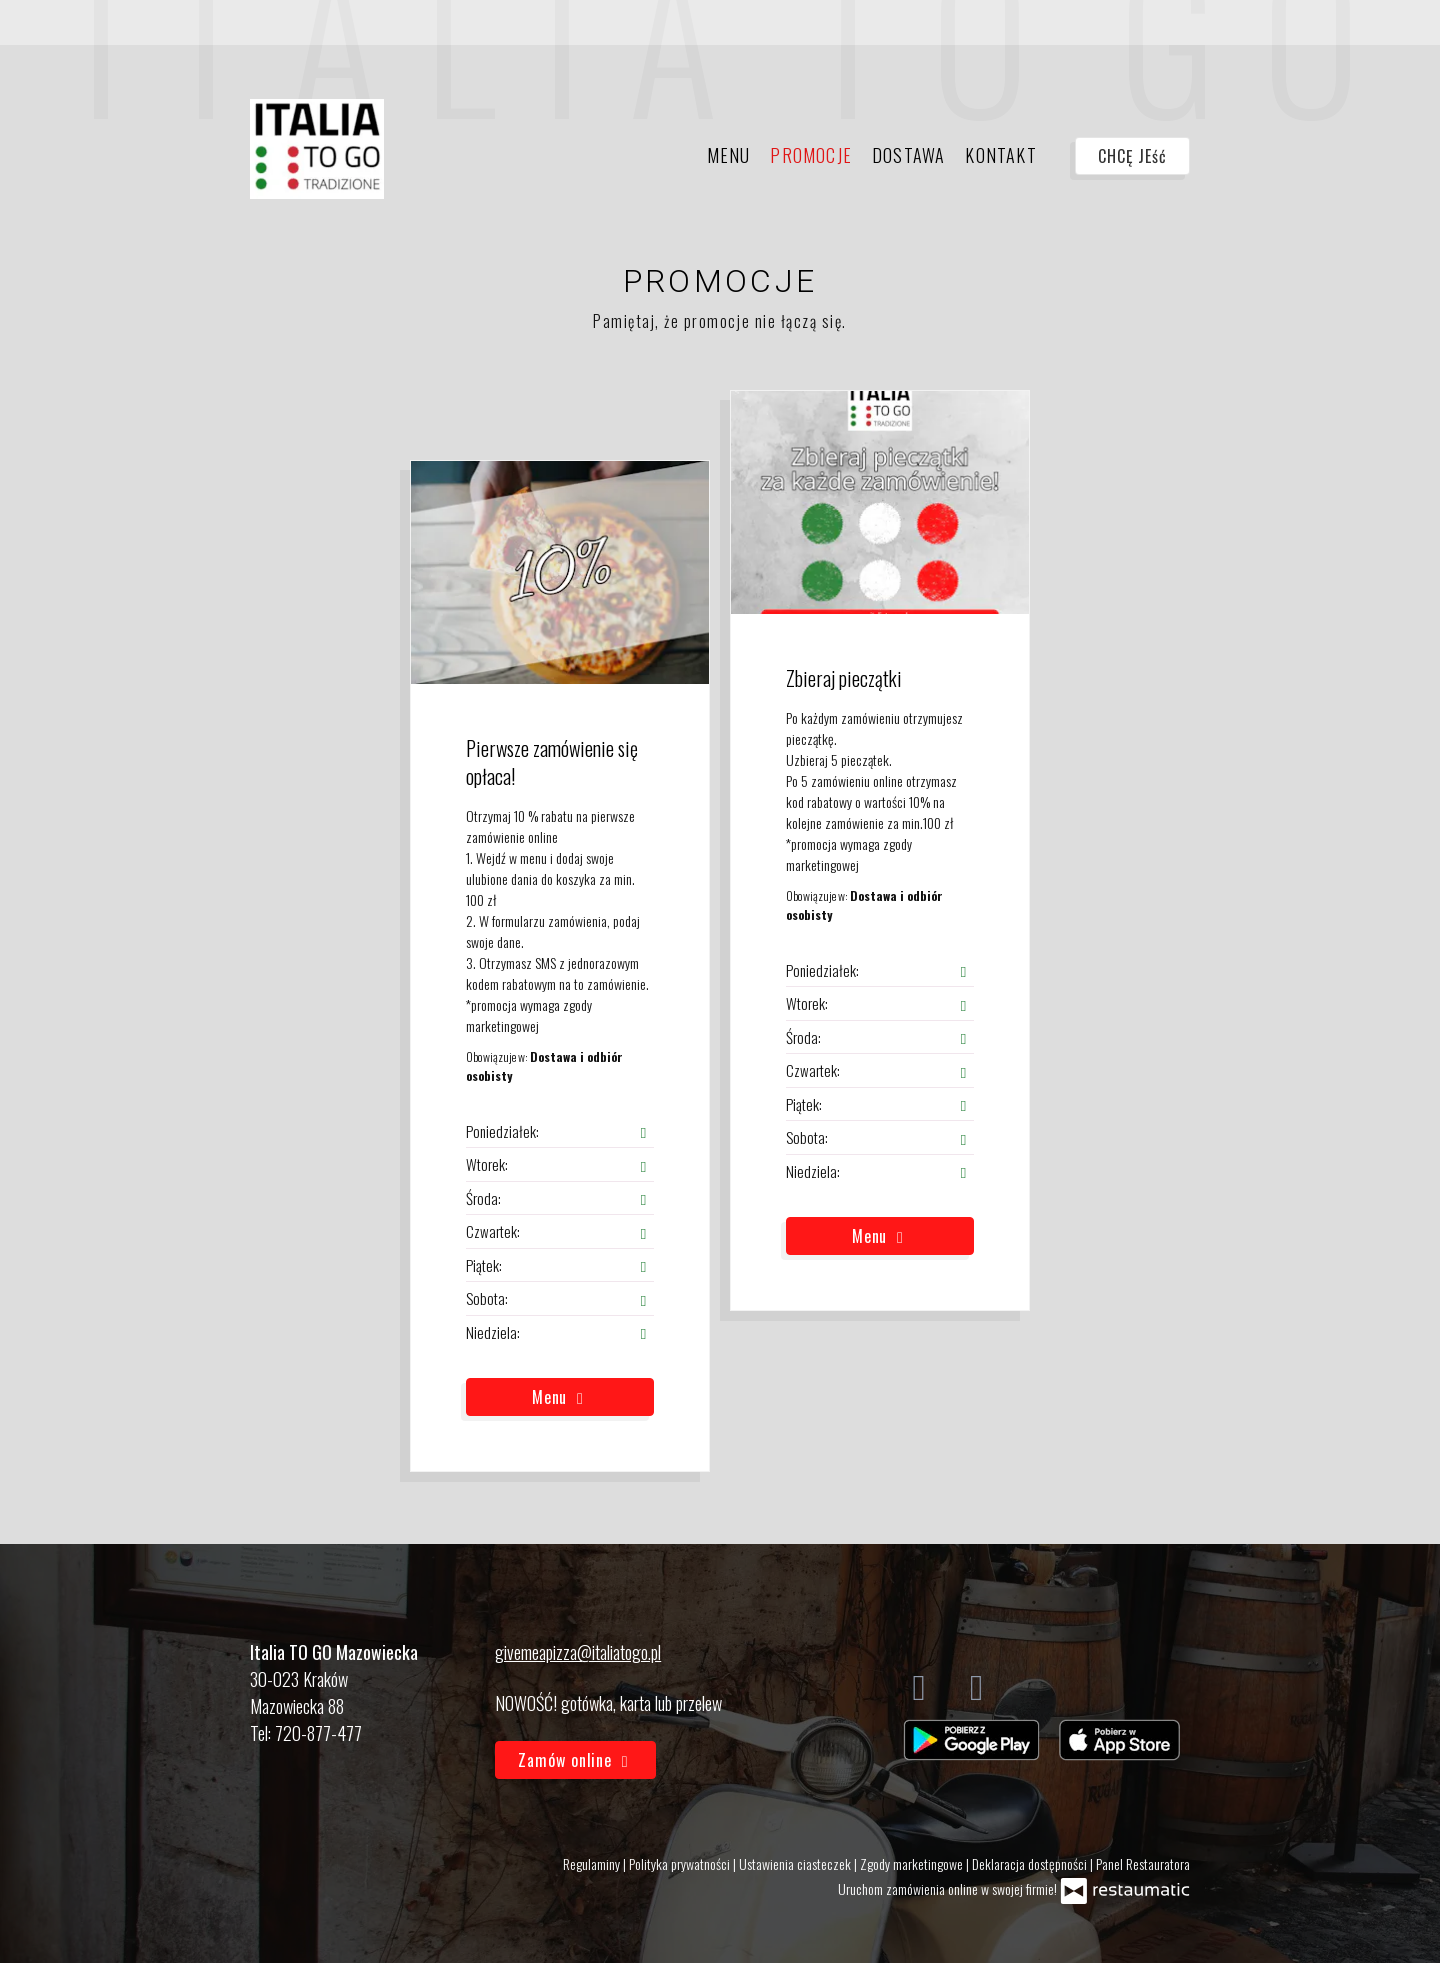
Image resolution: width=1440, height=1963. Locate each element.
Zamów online (575, 1760)
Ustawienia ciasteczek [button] (796, 1863)
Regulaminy (593, 1863)
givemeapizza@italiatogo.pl (578, 1652)
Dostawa (908, 155)
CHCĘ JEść (1132, 156)
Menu (729, 155)
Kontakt (1000, 155)
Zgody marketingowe (913, 1863)
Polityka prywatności (681, 1863)
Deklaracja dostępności (1031, 1863)
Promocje (811, 155)
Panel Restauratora (1143, 1863)
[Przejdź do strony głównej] (317, 149)
